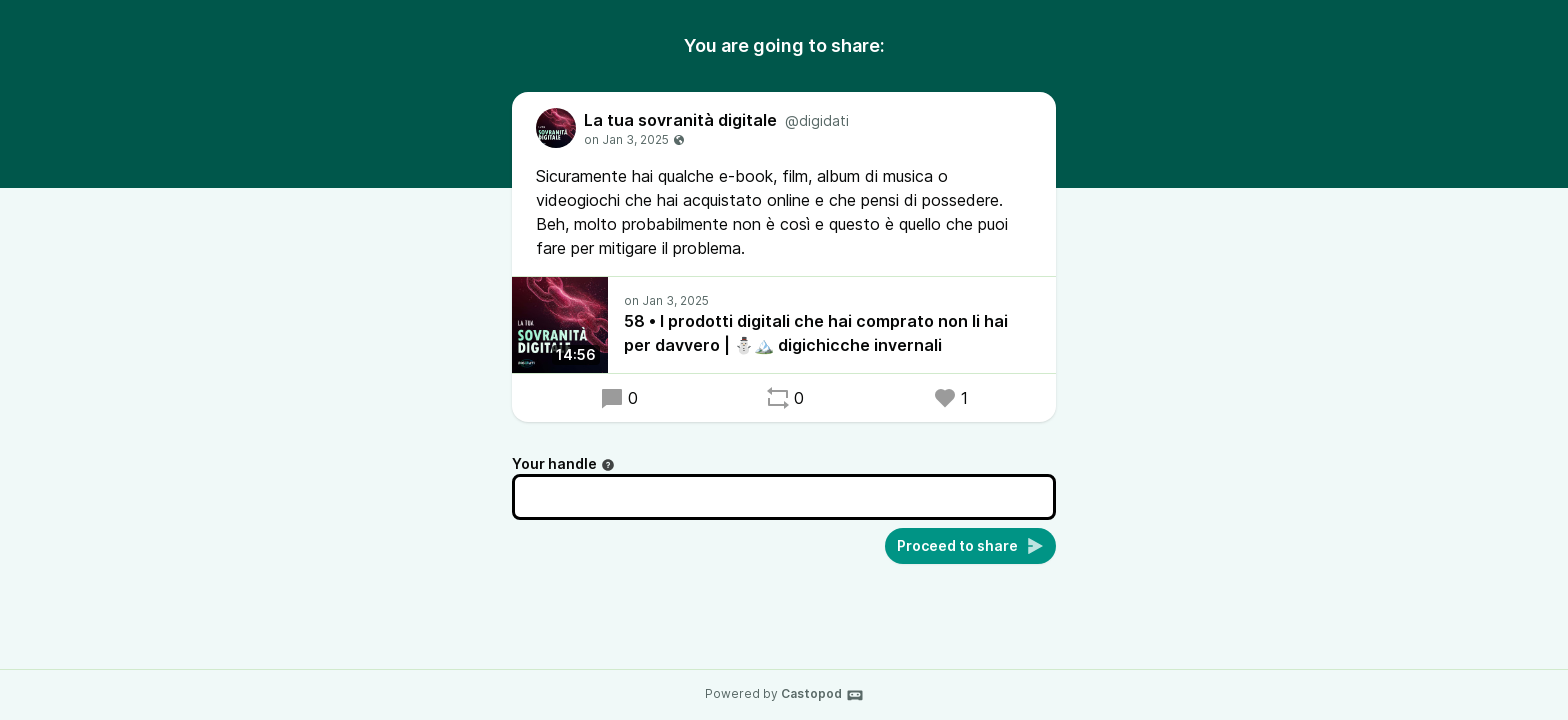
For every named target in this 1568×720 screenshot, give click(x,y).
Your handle (563, 463)
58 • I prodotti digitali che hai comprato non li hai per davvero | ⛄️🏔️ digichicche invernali (816, 333)
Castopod (822, 695)
